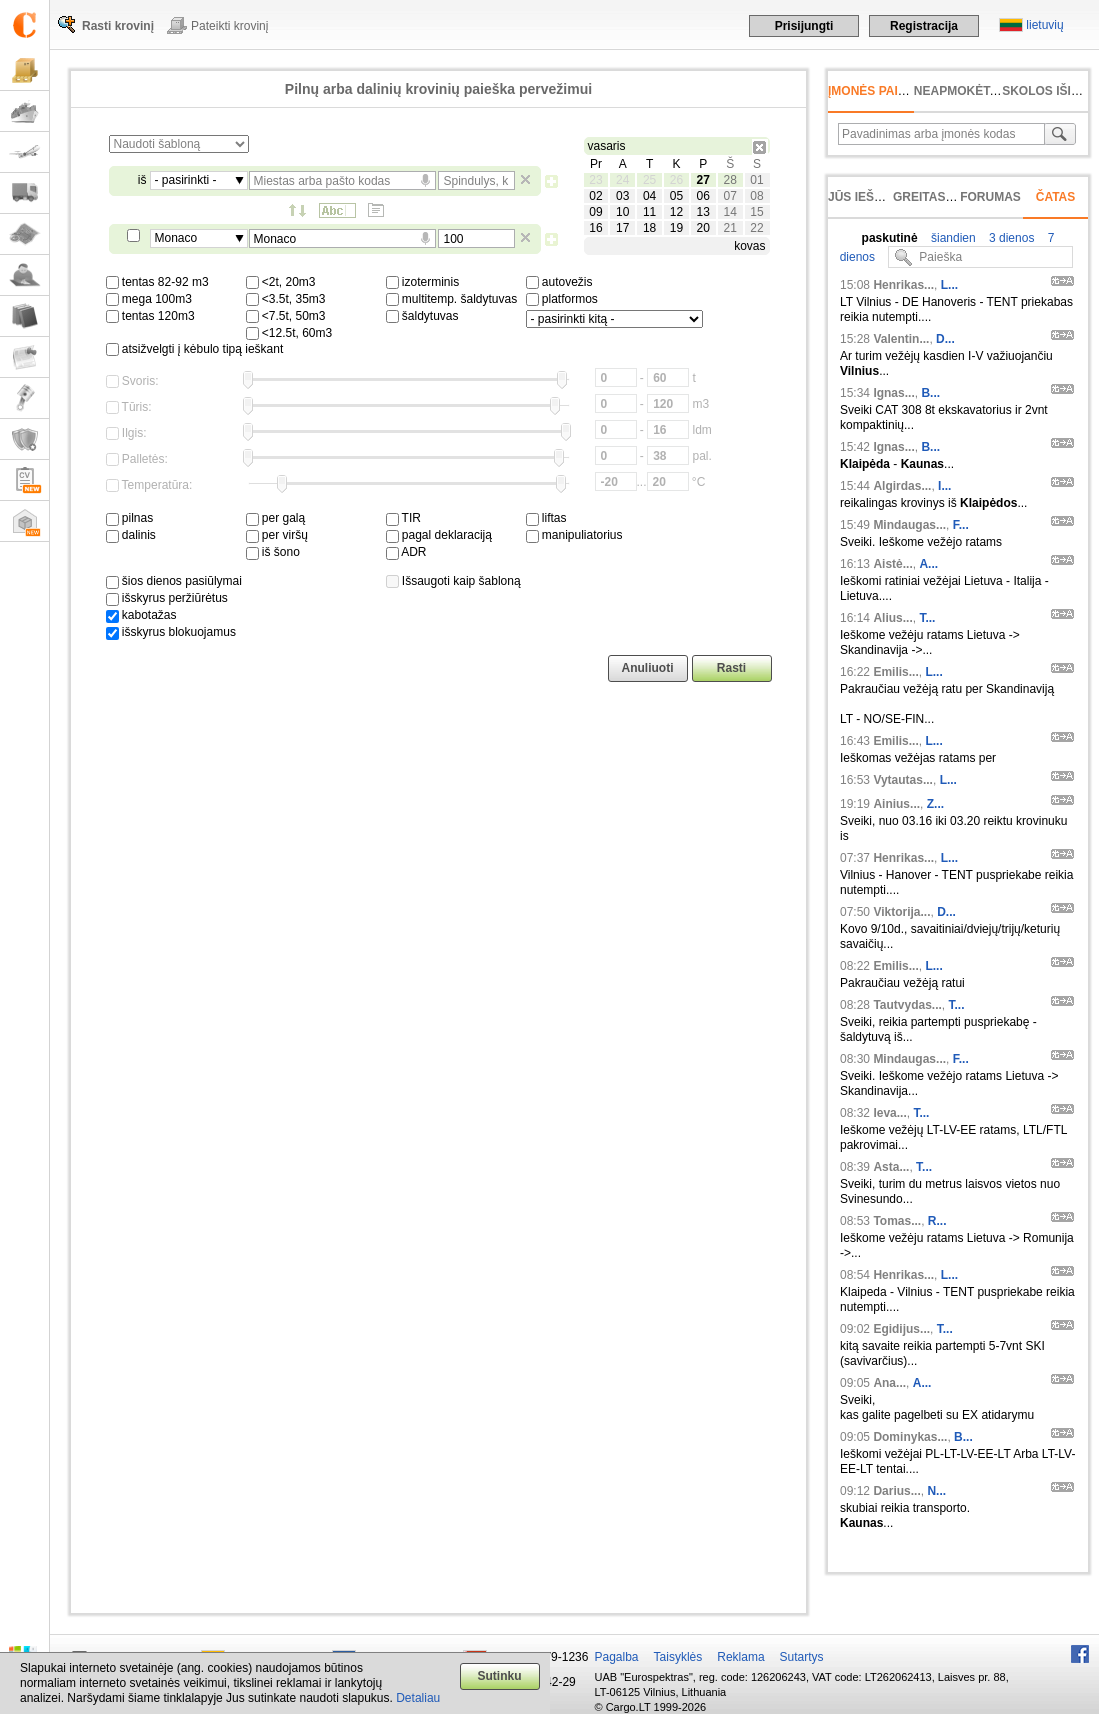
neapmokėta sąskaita (988, 91)
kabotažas (141, 615)
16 (595, 228)
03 (622, 196)
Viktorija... (901, 912)
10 (622, 212)
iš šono (273, 552)
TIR (403, 518)
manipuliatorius (574, 535)
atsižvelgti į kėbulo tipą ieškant (195, 349)
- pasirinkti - (186, 180)
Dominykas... (910, 1437)
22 (756, 228)
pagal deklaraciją (439, 535)
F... (961, 525)
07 (729, 196)
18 (649, 228)
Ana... (889, 1383)
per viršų (277, 535)
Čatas (1056, 197)
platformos (562, 299)
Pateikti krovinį (229, 26)
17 (622, 228)
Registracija (924, 26)
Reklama (740, 1657)
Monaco (176, 238)
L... (949, 285)
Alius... (892, 618)
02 (595, 196)
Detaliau (418, 1698)
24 (622, 180)
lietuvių (1044, 25)
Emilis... (895, 672)
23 (595, 180)
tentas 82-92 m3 (157, 282)
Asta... (891, 1167)
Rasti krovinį (118, 26)
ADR (406, 552)
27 (703, 180)
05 (676, 196)
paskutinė (890, 238)
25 (649, 180)
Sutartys (802, 1657)
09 (595, 212)
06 (703, 196)
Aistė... (892, 564)
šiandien (952, 238)
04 (649, 196)
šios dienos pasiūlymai (174, 581)
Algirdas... (902, 486)
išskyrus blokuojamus (171, 632)
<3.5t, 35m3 (286, 299)
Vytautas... (903, 780)
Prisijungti (804, 26)
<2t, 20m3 (281, 282)
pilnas (130, 518)
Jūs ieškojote (875, 197)
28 (729, 180)
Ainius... (896, 804)
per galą (276, 518)
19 (676, 228)
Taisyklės (678, 1657)
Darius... (896, 1491)
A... (928, 564)
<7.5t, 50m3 (286, 316)
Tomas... (897, 1221)
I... (944, 486)
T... (927, 618)
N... (936, 1491)
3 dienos (1010, 238)
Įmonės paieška (879, 91)
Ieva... (889, 1113)
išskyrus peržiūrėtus (167, 598)
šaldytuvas (422, 316)
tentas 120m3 (150, 316)
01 (756, 180)
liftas (546, 518)
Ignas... (893, 393)
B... (930, 393)
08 (756, 196)
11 (649, 212)
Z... (935, 804)
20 (703, 228)
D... (945, 339)
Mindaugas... (909, 525)
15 (756, 212)
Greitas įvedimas (950, 197)
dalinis (131, 535)
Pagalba (617, 1657)
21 (729, 228)
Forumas (990, 197)
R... (937, 1221)
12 (676, 212)
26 (676, 180)
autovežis (559, 282)
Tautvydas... (907, 1005)
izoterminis (423, 282)
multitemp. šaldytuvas (452, 299)
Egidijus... (901, 1329)
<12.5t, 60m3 (289, 333)
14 (729, 212)
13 (703, 212)
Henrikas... (903, 285)
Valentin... (901, 339)
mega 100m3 (149, 299)
